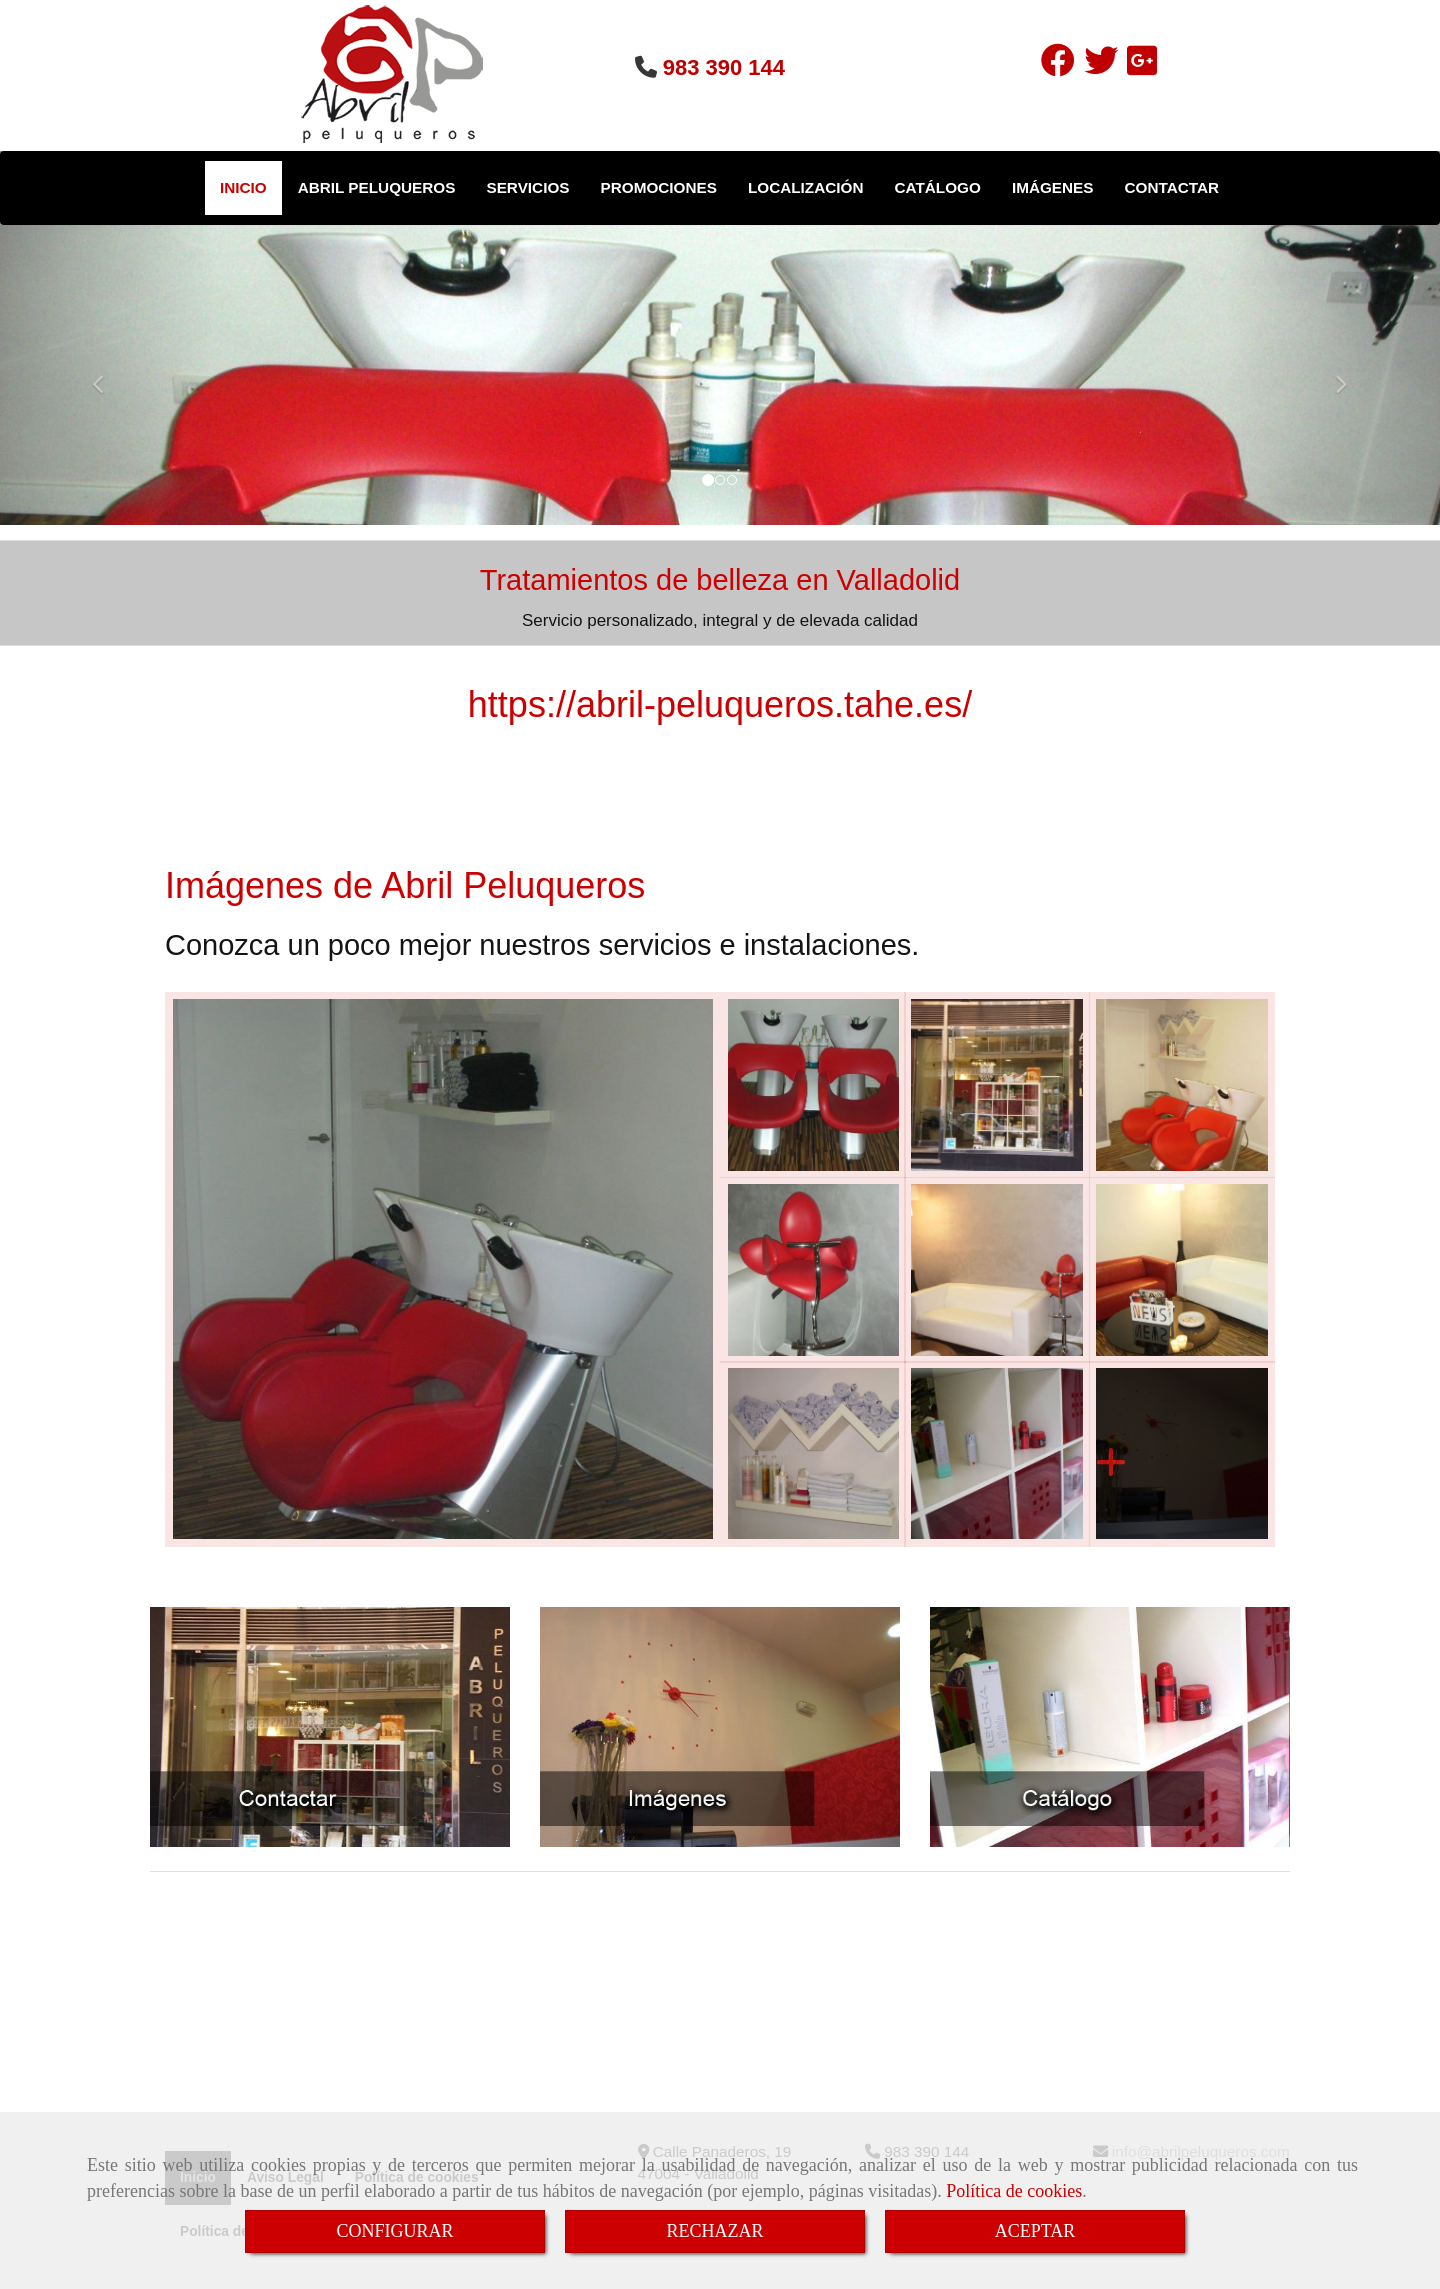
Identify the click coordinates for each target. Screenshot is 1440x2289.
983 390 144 (724, 67)
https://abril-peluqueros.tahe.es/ (720, 704)
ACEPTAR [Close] (1035, 2231)
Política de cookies (1014, 2191)
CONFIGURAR (394, 2231)
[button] (108, 375)
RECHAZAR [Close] (714, 2231)
